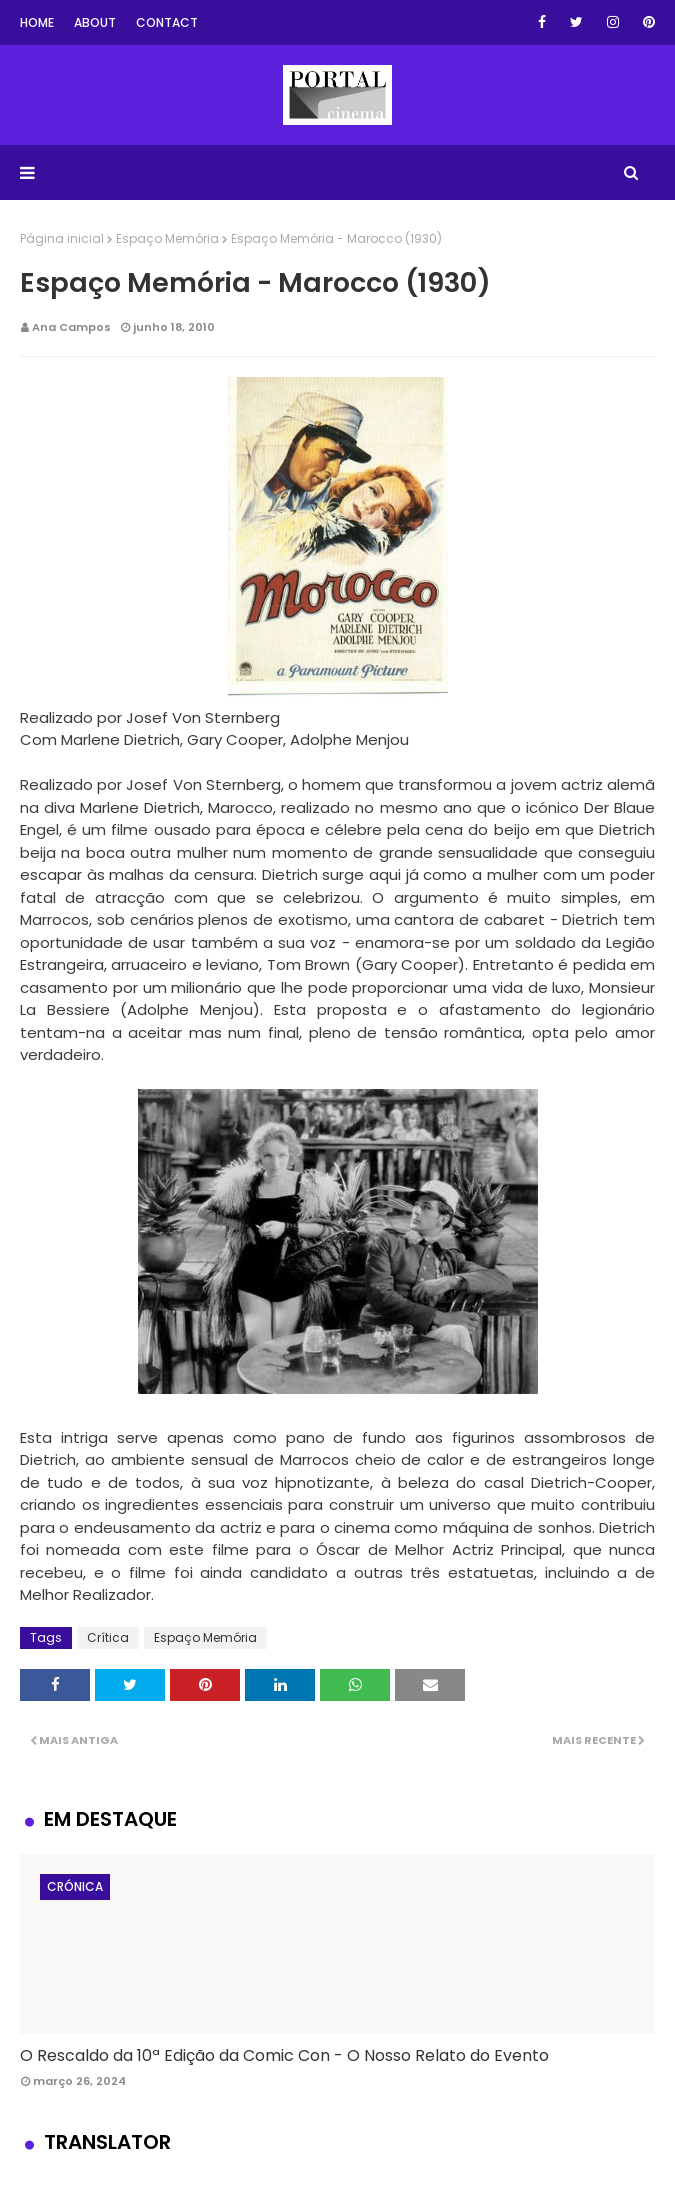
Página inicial (62, 238)
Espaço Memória (167, 238)
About (95, 22)
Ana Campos (71, 327)
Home (37, 22)
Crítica (108, 1637)
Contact (167, 22)
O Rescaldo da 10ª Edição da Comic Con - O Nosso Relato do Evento (284, 2055)
